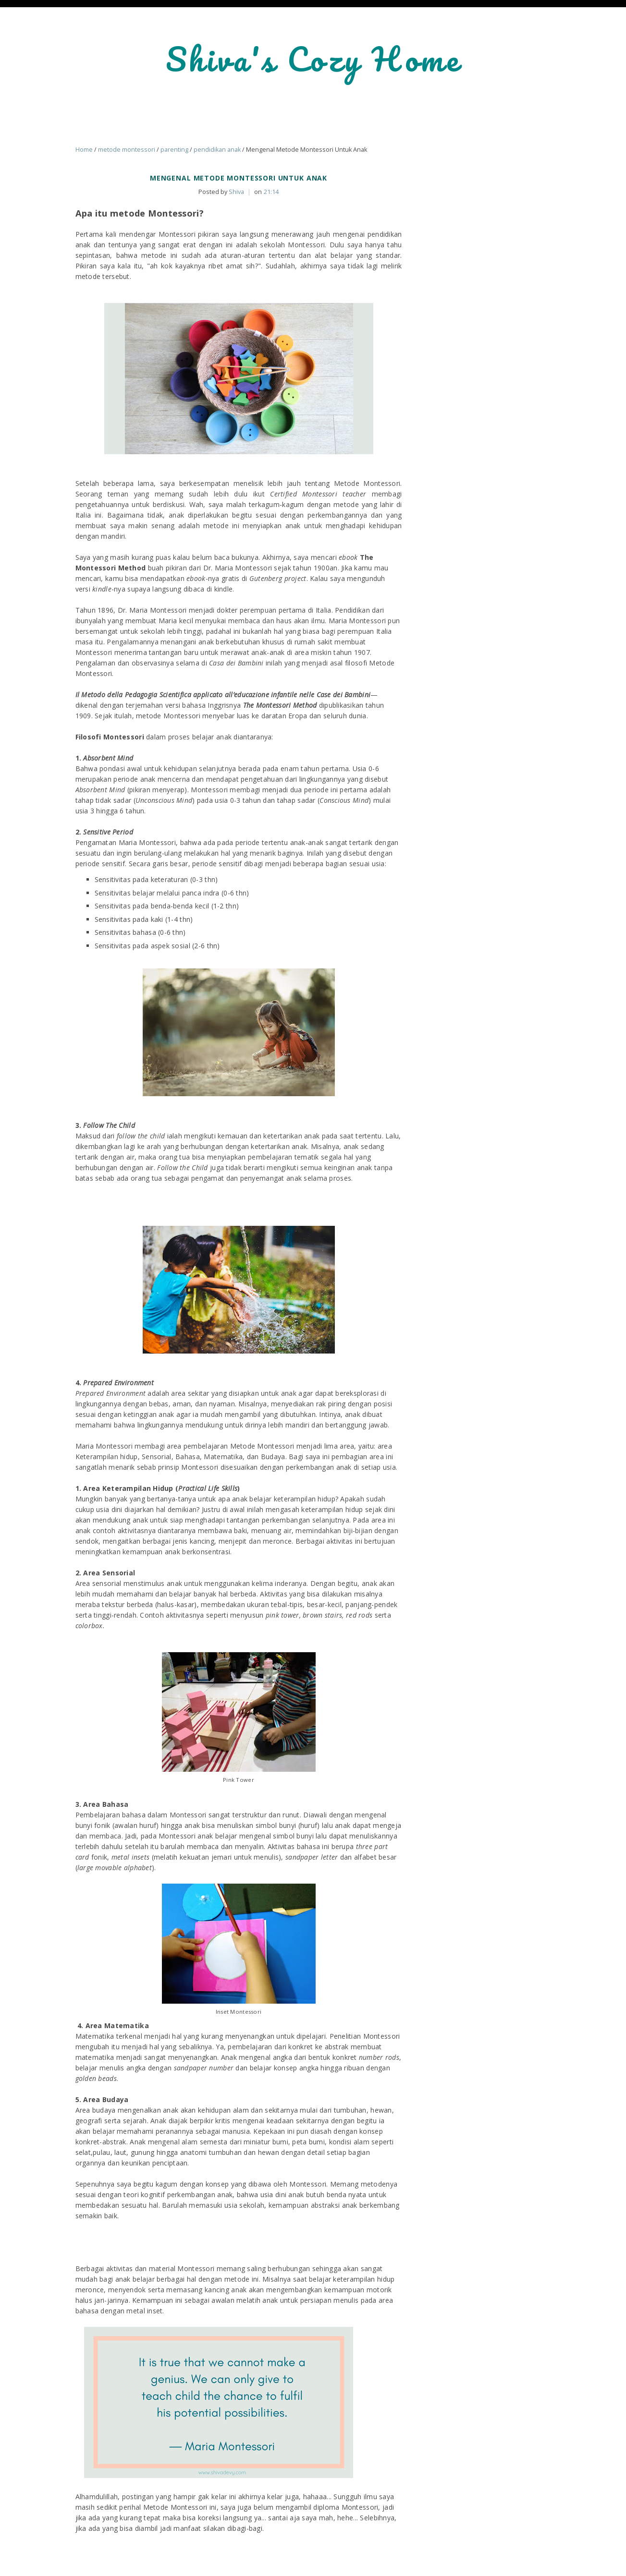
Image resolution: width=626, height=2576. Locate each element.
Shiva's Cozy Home (313, 59)
